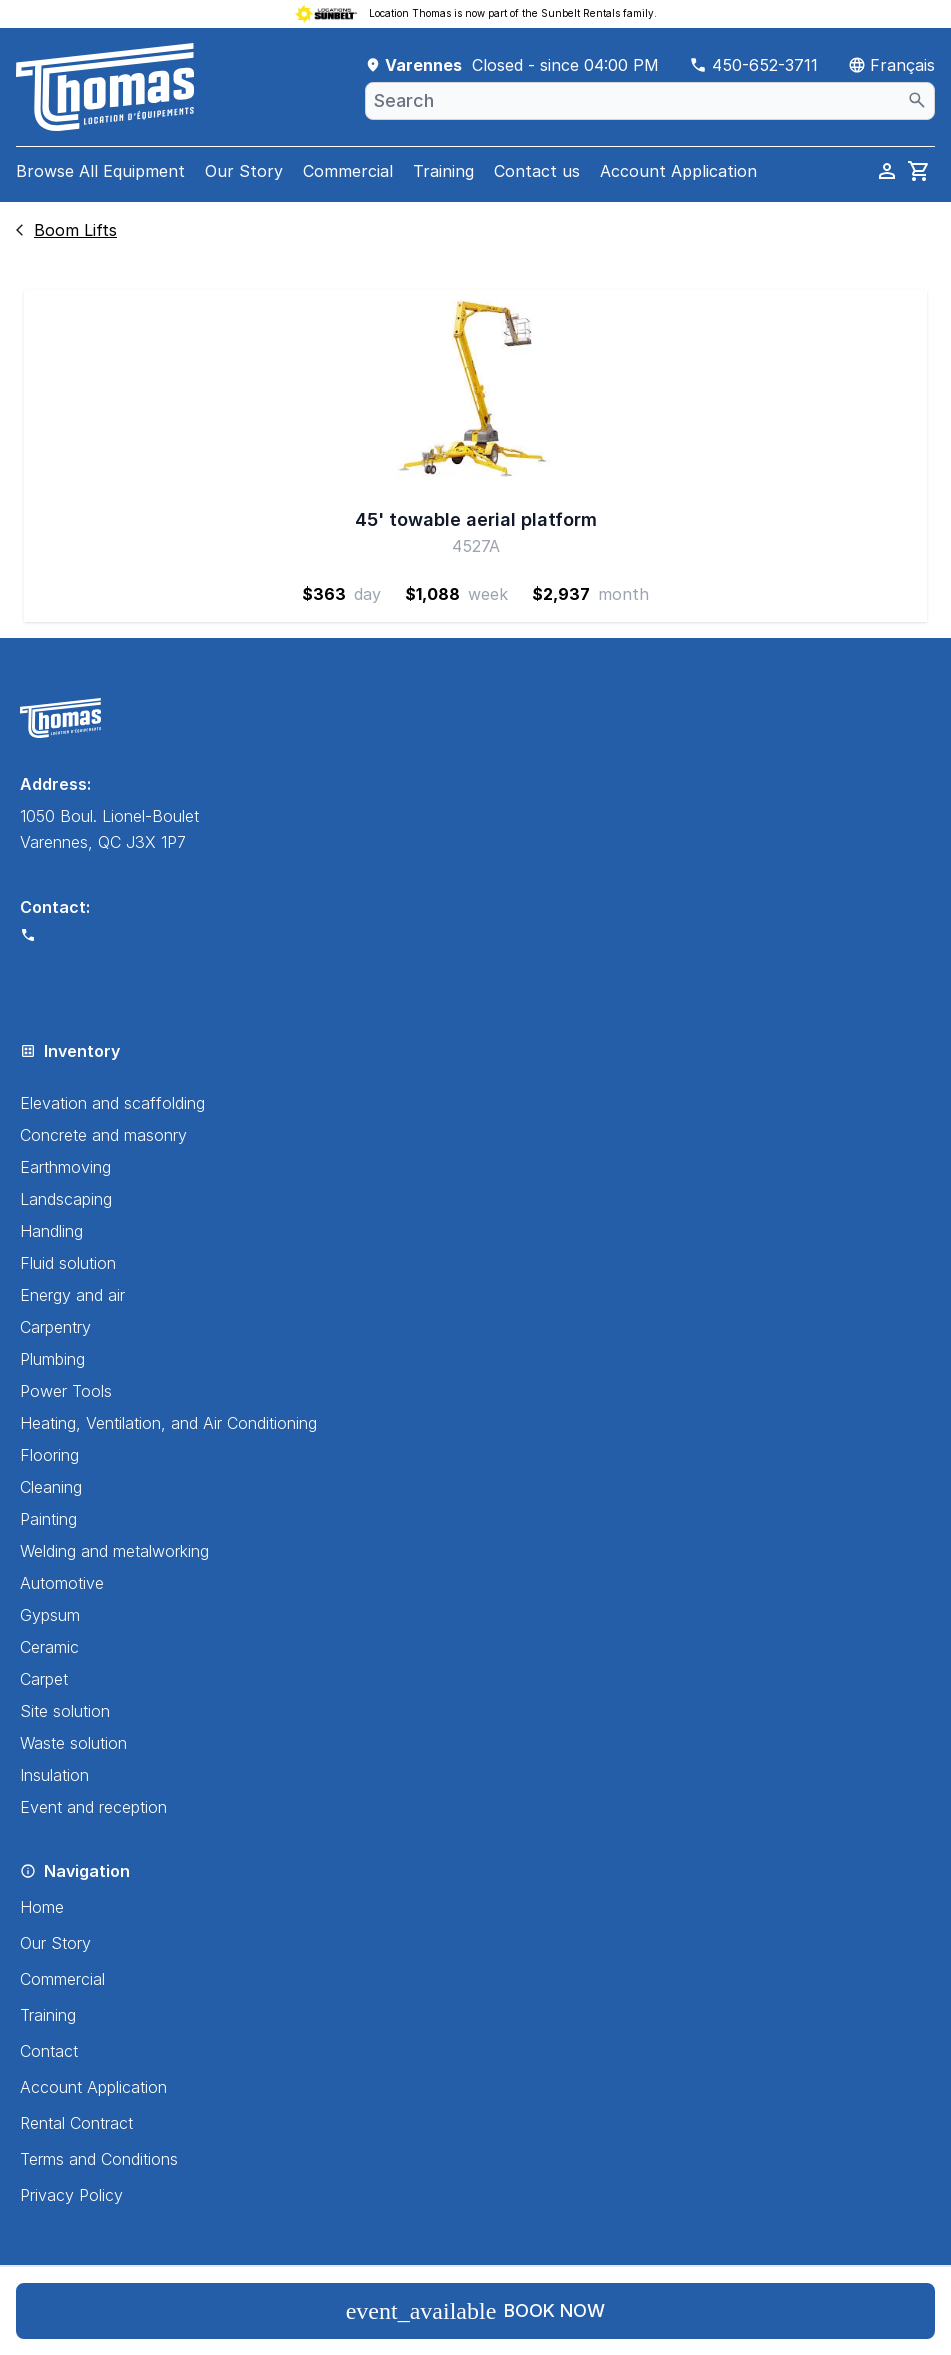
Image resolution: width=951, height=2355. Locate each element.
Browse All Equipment (100, 171)
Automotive (62, 1583)
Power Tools (66, 1391)
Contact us (537, 171)
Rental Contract (76, 2123)
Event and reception (93, 1807)
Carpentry (55, 1327)
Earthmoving (65, 1167)
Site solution (65, 1711)
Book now (476, 2311)
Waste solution (73, 1743)
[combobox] (650, 101)
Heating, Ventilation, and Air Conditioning (168, 1423)
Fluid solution (68, 1263)
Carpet (44, 1679)
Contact (49, 2051)
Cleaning (51, 1487)
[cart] (919, 171)
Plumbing (52, 1359)
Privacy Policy (71, 2195)
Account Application (678, 171)
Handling (51, 1231)
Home (42, 1907)
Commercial (348, 171)
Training (443, 171)
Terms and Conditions (99, 2159)
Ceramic (49, 1647)
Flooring (49, 1455)
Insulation (54, 1775)
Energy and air (72, 1295)
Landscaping (66, 1199)
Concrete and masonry (103, 1135)
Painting (48, 1519)
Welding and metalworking (114, 1551)
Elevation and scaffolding (112, 1103)
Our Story (244, 171)
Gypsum (50, 1615)
